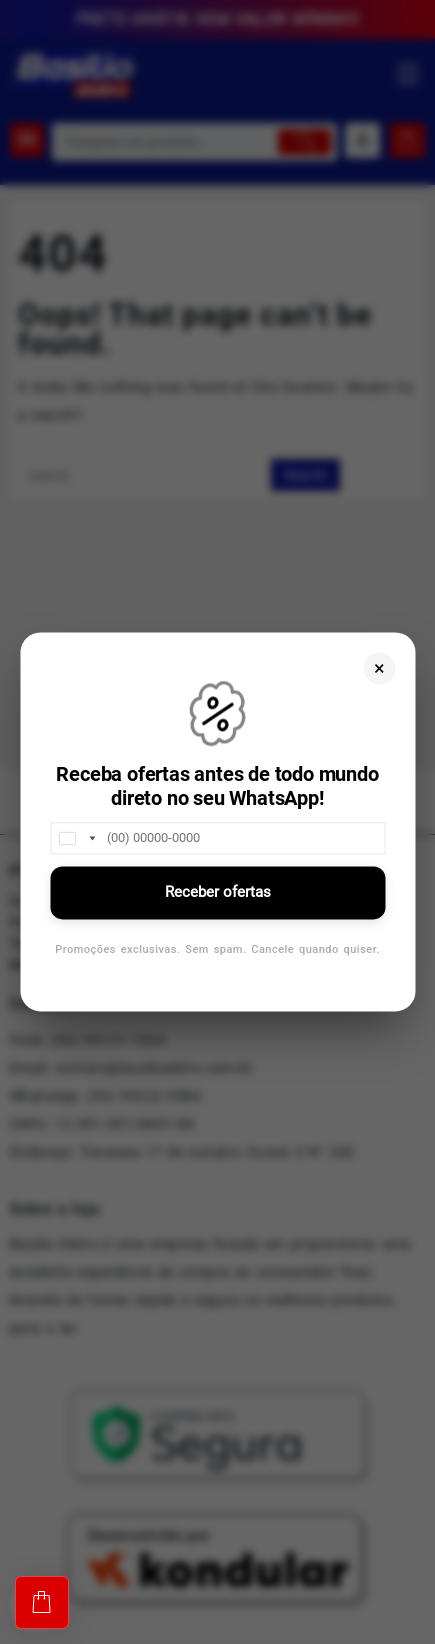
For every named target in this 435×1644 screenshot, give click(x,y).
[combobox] (76, 838)
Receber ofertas (218, 892)
